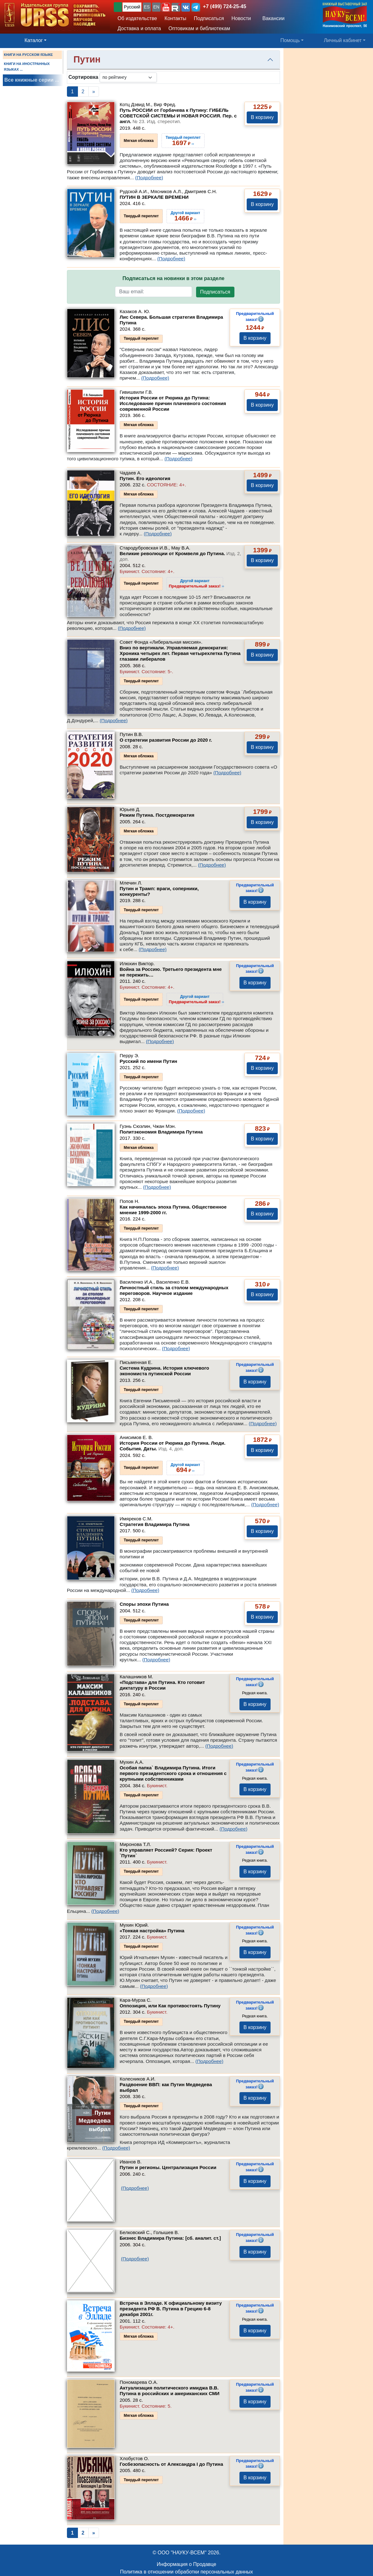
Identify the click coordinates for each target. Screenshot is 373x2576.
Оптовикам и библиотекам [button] (199, 28)
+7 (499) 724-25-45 (224, 6)
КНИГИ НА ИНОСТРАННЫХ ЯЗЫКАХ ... (27, 66)
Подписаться (215, 292)
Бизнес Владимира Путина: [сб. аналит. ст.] (170, 2238)
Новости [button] (241, 18)
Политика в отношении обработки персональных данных (186, 2571)
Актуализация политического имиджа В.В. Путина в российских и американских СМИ (170, 2390)
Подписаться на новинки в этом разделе (173, 278)
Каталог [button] (34, 40)
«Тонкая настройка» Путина (152, 1930)
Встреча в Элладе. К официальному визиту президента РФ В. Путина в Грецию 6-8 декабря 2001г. (171, 2308)
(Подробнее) (149, 177)
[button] (166, 7)
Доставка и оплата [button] (139, 28)
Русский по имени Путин (148, 1061)
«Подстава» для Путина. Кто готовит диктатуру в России (162, 1685)
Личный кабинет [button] (343, 40)
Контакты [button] (175, 18)
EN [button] (156, 6)
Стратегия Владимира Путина (154, 1524)
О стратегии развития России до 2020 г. (166, 740)
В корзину (262, 117)
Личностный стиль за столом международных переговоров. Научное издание (174, 1290)
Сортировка (83, 77)
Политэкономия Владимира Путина (161, 1131)
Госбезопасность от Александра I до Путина (171, 2464)
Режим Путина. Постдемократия (157, 815)
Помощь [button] (290, 40)
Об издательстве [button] (137, 18)
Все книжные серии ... (31, 80)
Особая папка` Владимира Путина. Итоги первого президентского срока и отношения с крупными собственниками (173, 1773)
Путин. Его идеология (145, 478)
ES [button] (147, 6)
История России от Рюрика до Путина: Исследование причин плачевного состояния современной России (173, 403)
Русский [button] (132, 6)
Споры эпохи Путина (144, 1604)
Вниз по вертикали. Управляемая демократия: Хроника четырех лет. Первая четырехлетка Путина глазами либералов (180, 653)
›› (196, 583)
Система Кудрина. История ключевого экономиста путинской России (164, 1370)
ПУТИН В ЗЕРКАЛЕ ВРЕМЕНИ (154, 197)
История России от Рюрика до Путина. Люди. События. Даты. (173, 1445)
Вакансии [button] (272, 18)
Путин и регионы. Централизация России (168, 2167)
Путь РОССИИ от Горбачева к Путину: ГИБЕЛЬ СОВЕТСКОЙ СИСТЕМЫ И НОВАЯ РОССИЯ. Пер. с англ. (178, 115)
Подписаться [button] (209, 18)
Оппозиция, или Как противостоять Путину (170, 2005)
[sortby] (128, 77)
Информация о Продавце (186, 2564)
